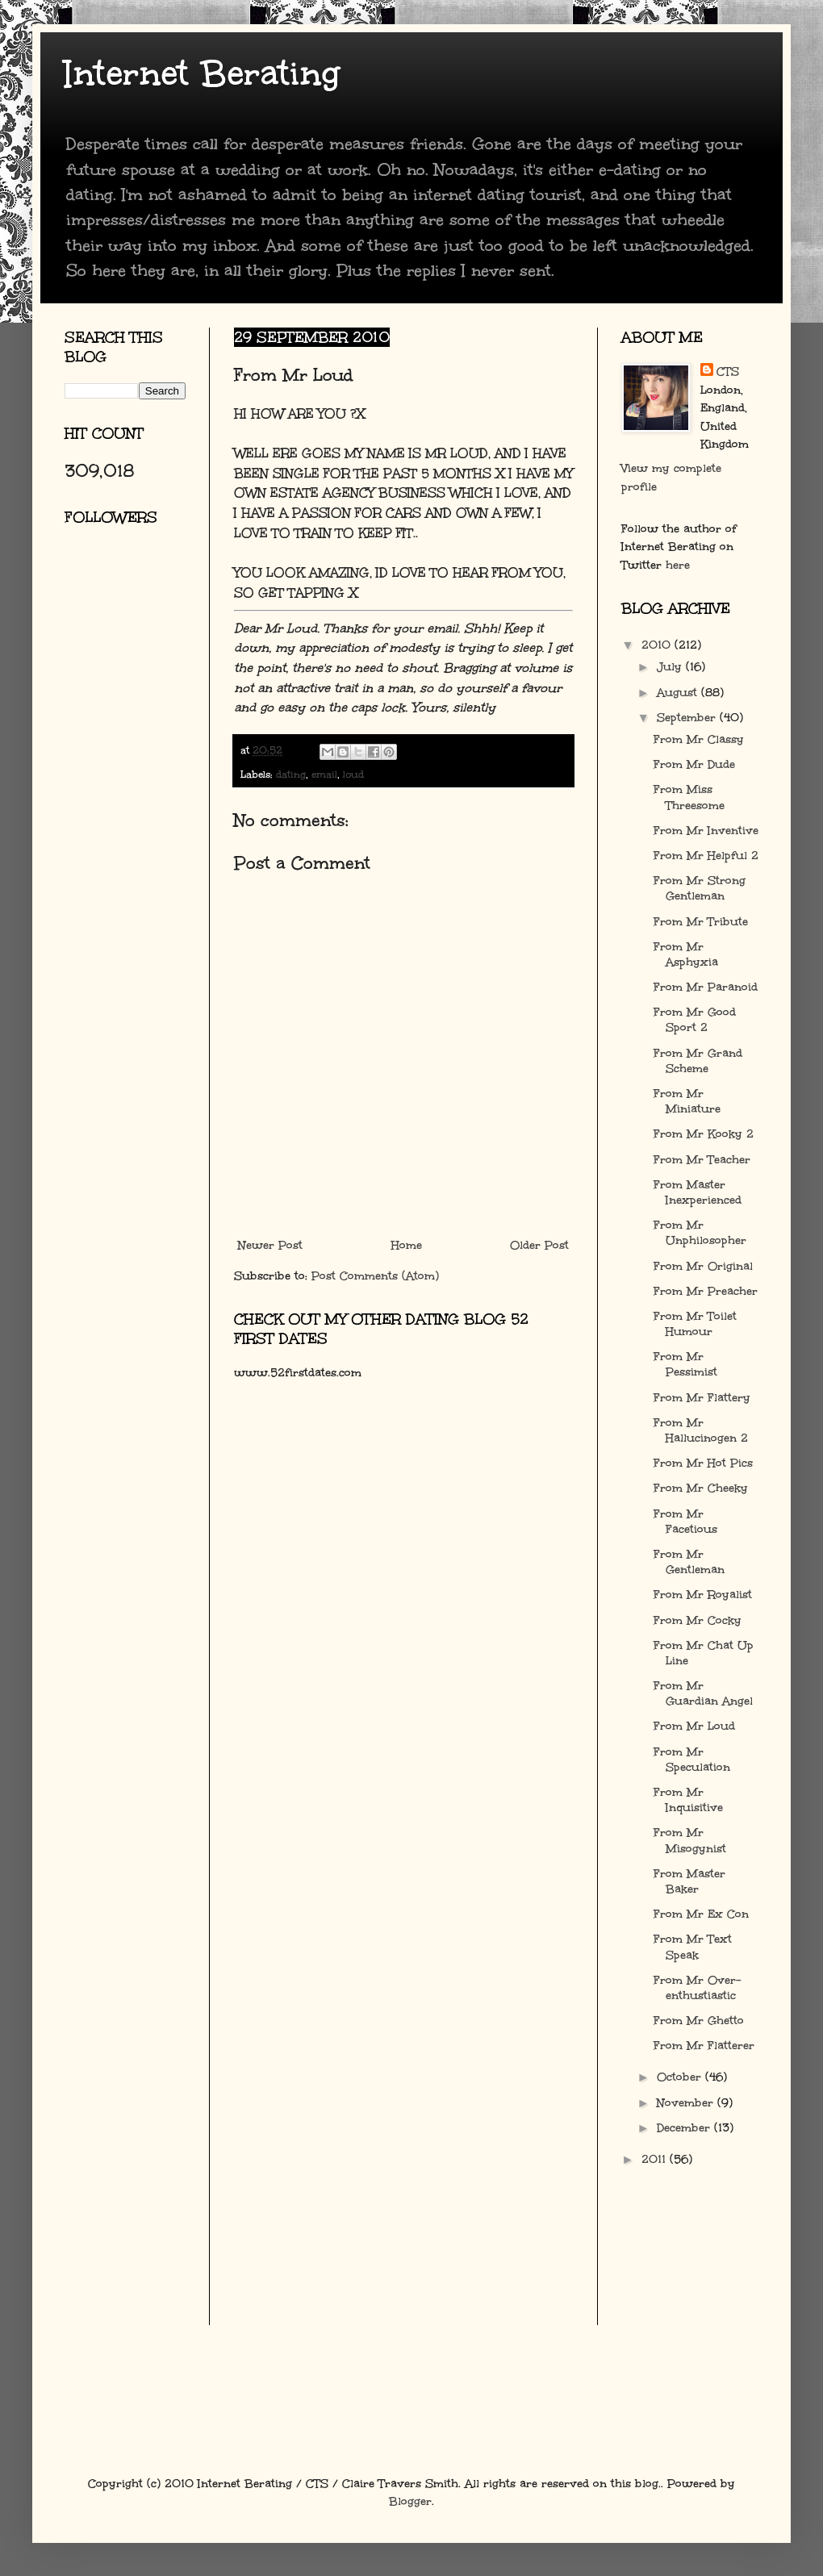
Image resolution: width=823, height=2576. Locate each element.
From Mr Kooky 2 (704, 1134)
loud (353, 774)
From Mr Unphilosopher (700, 1232)
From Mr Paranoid (706, 987)
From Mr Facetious (685, 1521)
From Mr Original (703, 1266)
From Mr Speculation (692, 1759)
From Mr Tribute (701, 921)
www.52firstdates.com (297, 1372)
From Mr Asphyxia (686, 954)
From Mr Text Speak (693, 1946)
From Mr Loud (694, 1726)
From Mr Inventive (706, 830)
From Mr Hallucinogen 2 (701, 1430)
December (685, 2128)
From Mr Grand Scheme (698, 1061)
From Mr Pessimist (685, 1364)
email (324, 774)
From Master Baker (689, 1881)
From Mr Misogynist (690, 1840)
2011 (655, 2159)
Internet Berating (202, 73)
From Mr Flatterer (704, 2045)
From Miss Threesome (689, 797)
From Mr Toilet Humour (695, 1324)
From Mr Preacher (706, 1291)
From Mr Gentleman (689, 1562)
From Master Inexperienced (698, 1192)
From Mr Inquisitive (688, 1800)
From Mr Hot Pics (703, 1463)
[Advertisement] (137, 730)
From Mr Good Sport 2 (695, 1019)
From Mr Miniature (687, 1101)
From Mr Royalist (703, 1594)
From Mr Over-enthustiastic (697, 1988)
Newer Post (270, 1245)
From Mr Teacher (702, 1159)
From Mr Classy (699, 739)
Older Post (539, 1245)
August (679, 692)
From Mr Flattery (702, 1397)
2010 (658, 645)
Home (406, 1245)
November (687, 2102)
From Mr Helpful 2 (706, 855)
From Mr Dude (694, 764)
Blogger (410, 2501)
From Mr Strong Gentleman (700, 888)
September (688, 717)
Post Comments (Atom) (375, 1276)
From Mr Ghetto (699, 2020)
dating (291, 774)
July (671, 666)
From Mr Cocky (698, 1620)
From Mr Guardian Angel (703, 1693)
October (681, 2077)
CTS (727, 371)
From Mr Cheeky (701, 1488)
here (678, 565)
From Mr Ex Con (701, 1914)
